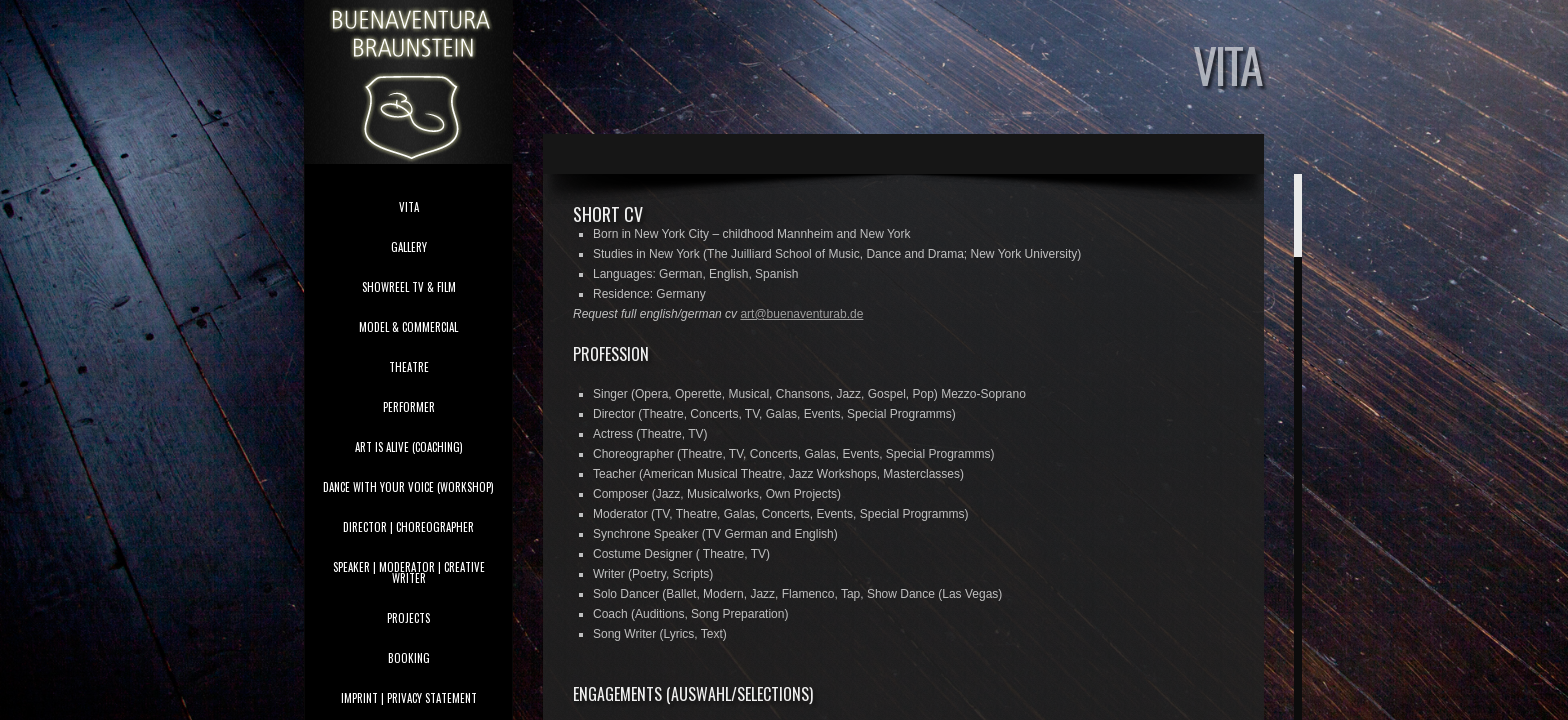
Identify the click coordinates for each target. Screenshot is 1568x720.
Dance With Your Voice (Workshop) (408, 487)
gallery (409, 247)
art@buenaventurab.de (801, 314)
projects (408, 618)
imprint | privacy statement (409, 698)
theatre (409, 367)
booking (409, 658)
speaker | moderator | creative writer (409, 572)
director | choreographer (408, 527)
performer (409, 407)
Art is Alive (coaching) (409, 447)
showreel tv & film (409, 287)
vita (409, 207)
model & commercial (408, 327)
